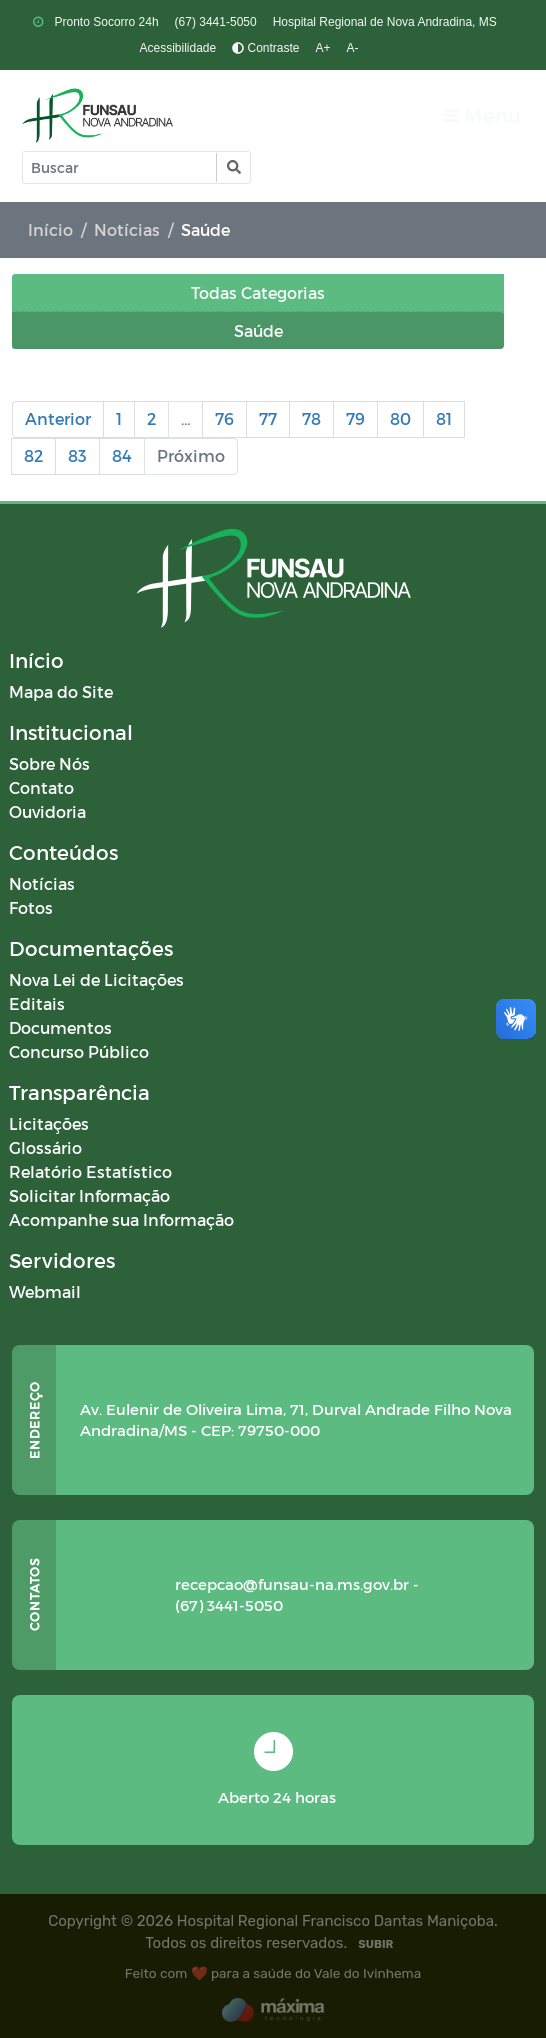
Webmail (45, 1291)
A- (353, 48)
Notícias (127, 229)
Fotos (31, 907)
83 (77, 455)
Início (50, 229)
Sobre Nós (49, 763)
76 (224, 418)
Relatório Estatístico (90, 1171)
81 (444, 418)
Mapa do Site (61, 691)
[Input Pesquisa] (119, 167)
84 (122, 455)
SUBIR (375, 1944)
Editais (37, 1003)
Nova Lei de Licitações (96, 979)
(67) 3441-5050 (216, 22)
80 (400, 418)
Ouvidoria (47, 811)
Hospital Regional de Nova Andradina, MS (385, 22)
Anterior (58, 418)
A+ (323, 48)
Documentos (60, 1027)
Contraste (265, 48)
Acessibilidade (177, 48)
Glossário (45, 1147)
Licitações (49, 1123)
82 (33, 455)
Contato (41, 787)
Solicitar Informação (89, 1195)
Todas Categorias (258, 292)
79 (355, 418)
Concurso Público (79, 1051)
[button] (232, 167)
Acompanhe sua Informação (121, 1219)
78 (311, 418)
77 (268, 418)
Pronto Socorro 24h (104, 22)
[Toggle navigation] (482, 115)
